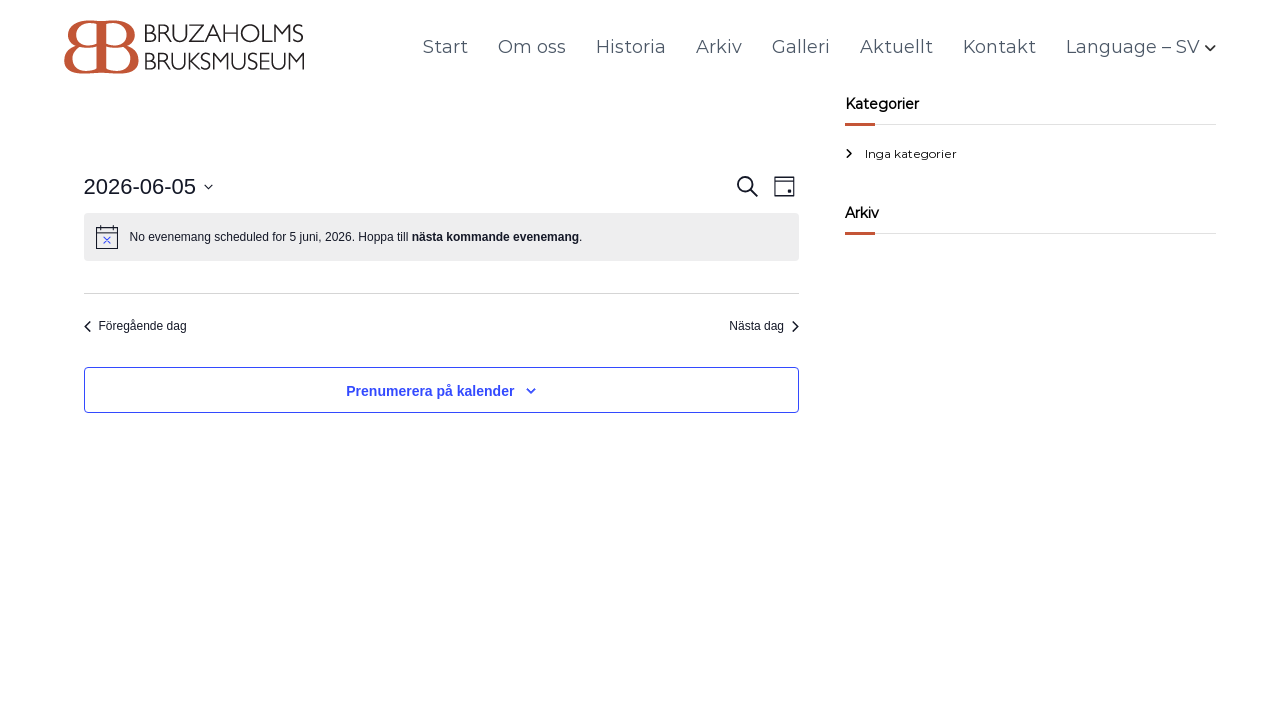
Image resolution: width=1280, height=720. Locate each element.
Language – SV (1133, 47)
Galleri (801, 47)
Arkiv (719, 47)
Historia (631, 47)
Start (445, 47)
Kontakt (999, 47)
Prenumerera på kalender (430, 391)
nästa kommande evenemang (495, 237)
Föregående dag (135, 326)
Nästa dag (764, 326)
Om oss (532, 47)
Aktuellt (896, 47)
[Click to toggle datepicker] (149, 186)
